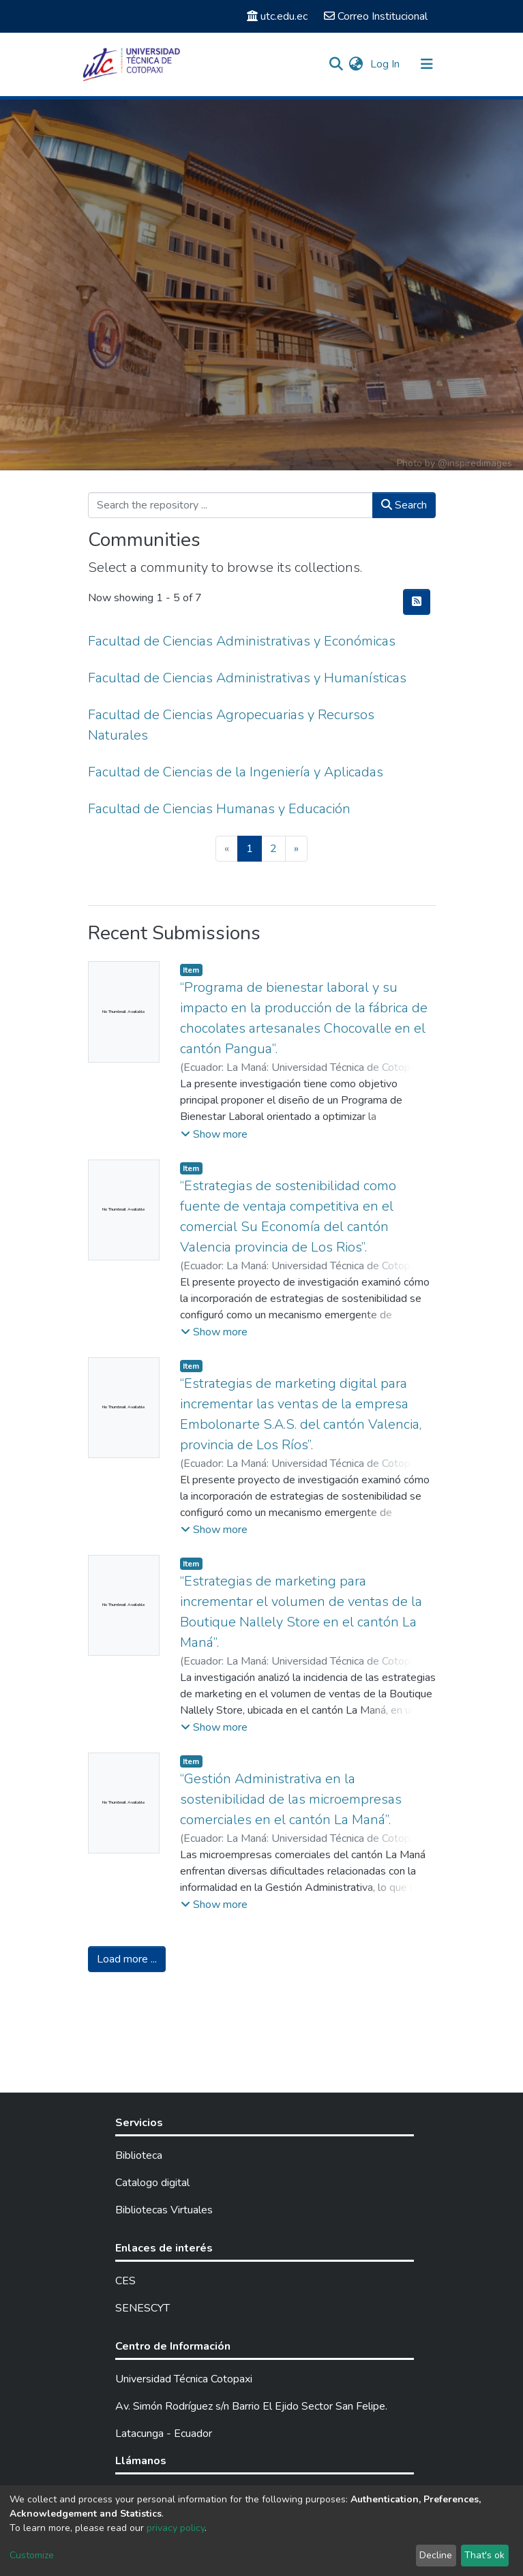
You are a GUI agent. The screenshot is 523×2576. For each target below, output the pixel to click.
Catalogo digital (152, 2182)
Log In (386, 64)
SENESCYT (142, 2308)
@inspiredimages (475, 463)
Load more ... (127, 1959)
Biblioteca (138, 2155)
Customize (32, 2555)
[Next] (296, 849)
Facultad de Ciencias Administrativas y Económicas (241, 641)
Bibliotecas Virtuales (164, 2209)
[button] (356, 64)
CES (125, 2280)
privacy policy (176, 2527)
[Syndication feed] (416, 602)
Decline (435, 2555)
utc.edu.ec (277, 16)
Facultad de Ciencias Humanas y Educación (219, 809)
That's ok (484, 2555)
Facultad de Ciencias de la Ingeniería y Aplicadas (235, 772)
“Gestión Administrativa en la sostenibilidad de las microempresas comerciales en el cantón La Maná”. (291, 1799)
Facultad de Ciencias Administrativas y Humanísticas (247, 678)
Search (404, 505)
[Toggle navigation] (427, 64)
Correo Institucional (376, 16)
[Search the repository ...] (230, 505)
